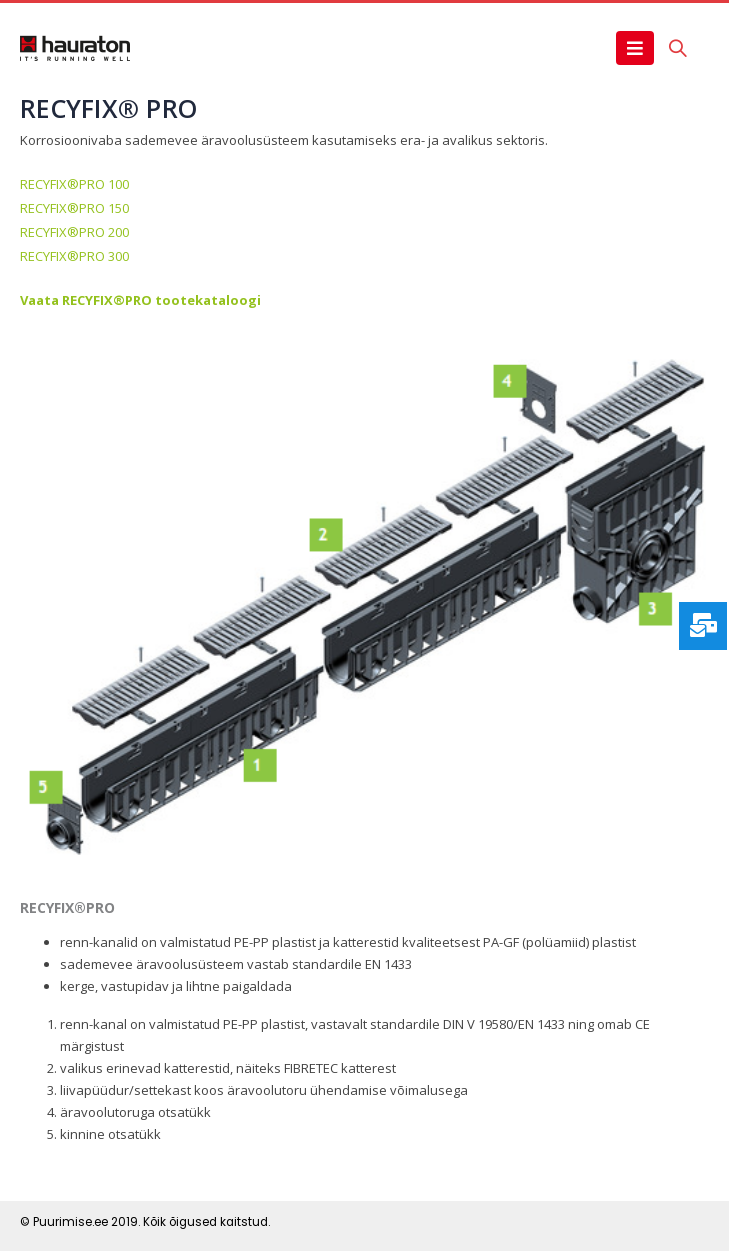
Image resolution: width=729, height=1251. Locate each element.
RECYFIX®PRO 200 (74, 232)
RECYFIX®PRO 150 (74, 208)
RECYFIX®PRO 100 (74, 184)
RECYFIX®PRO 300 (74, 256)
